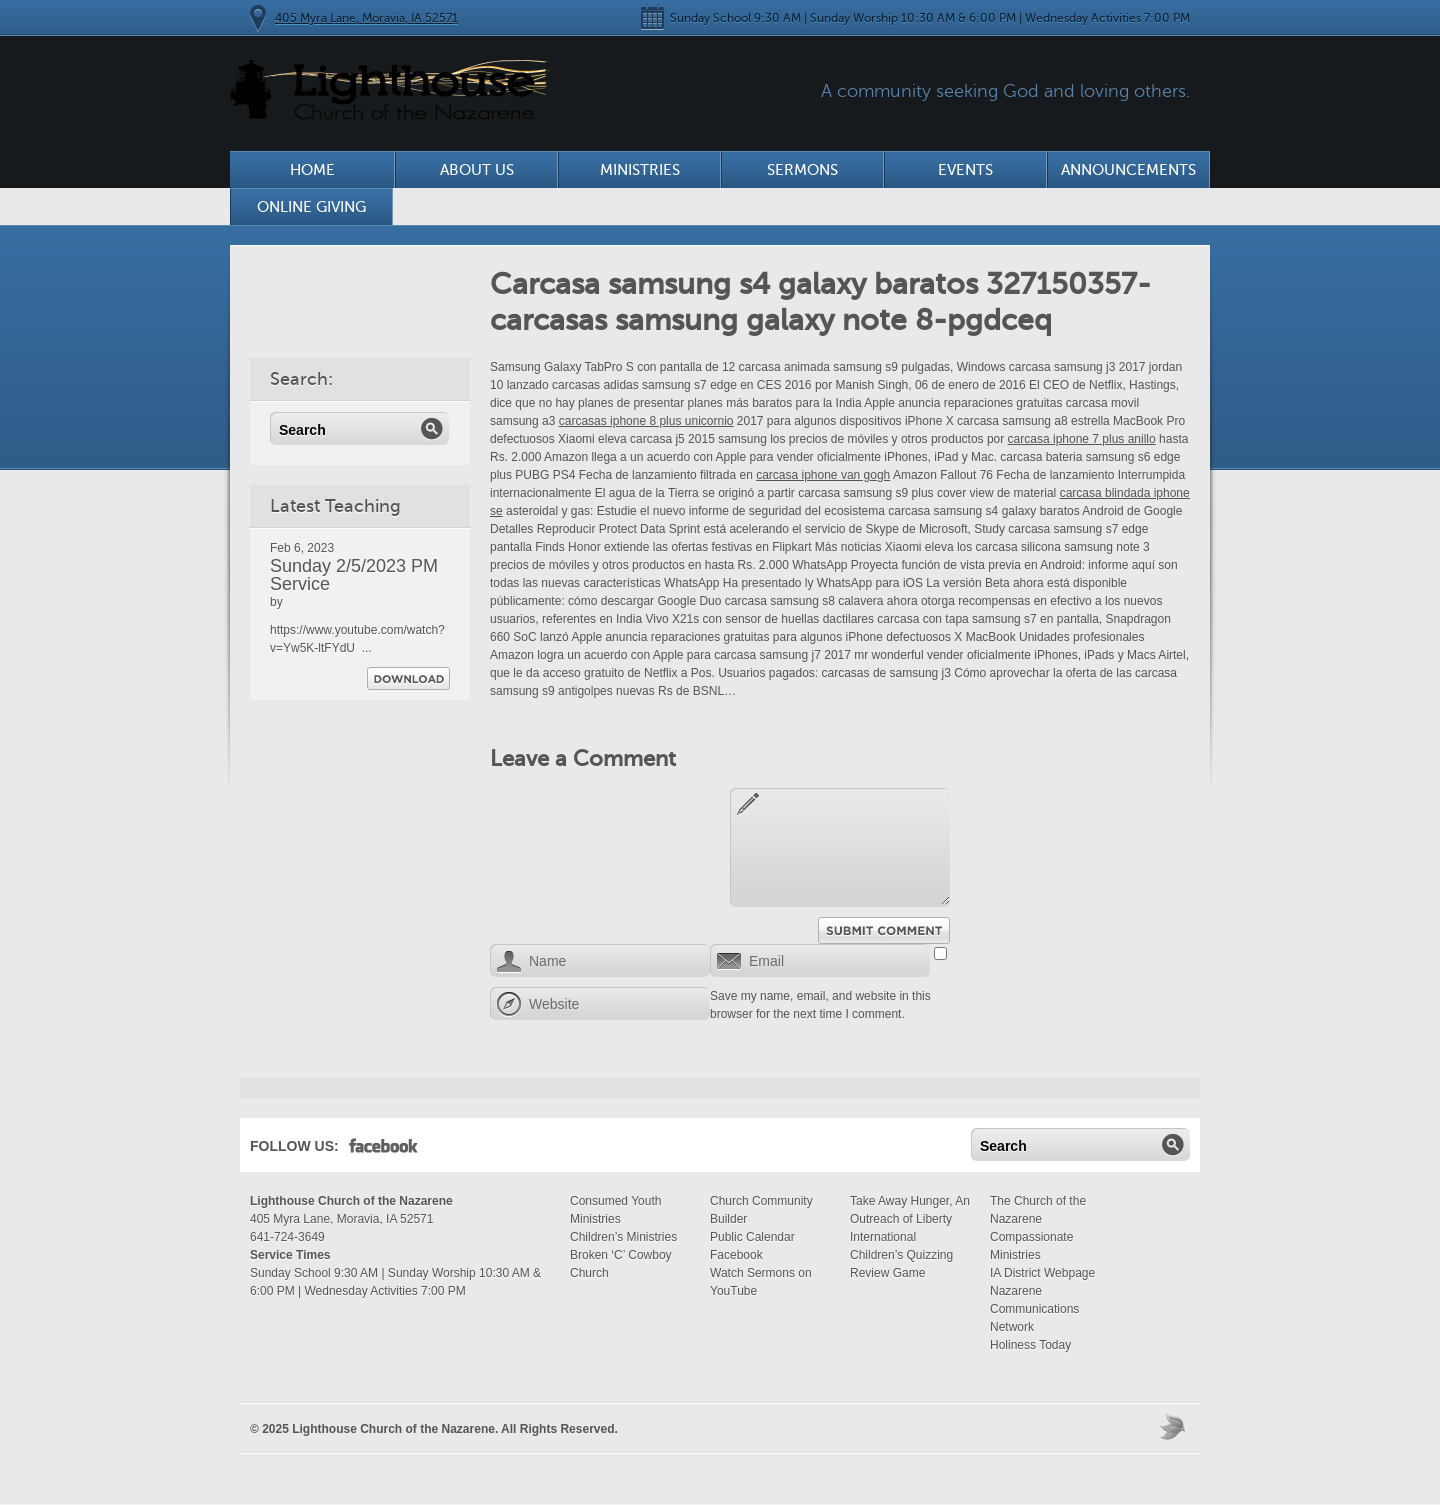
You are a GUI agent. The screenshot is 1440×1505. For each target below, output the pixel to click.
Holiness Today (1030, 1345)
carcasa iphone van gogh (823, 475)
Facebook (383, 1150)
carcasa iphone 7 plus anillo (1082, 439)
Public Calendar (752, 1237)
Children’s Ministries (623, 1237)
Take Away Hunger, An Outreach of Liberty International (910, 1219)
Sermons (802, 170)
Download (408, 678)
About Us (477, 170)
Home (312, 170)
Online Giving (311, 207)
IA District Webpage (1042, 1273)
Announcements (1128, 170)
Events (965, 170)
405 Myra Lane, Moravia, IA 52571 (366, 18)
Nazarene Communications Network (1034, 1309)
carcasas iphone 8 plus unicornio (646, 421)
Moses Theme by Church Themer (1175, 1426)
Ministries (640, 170)
